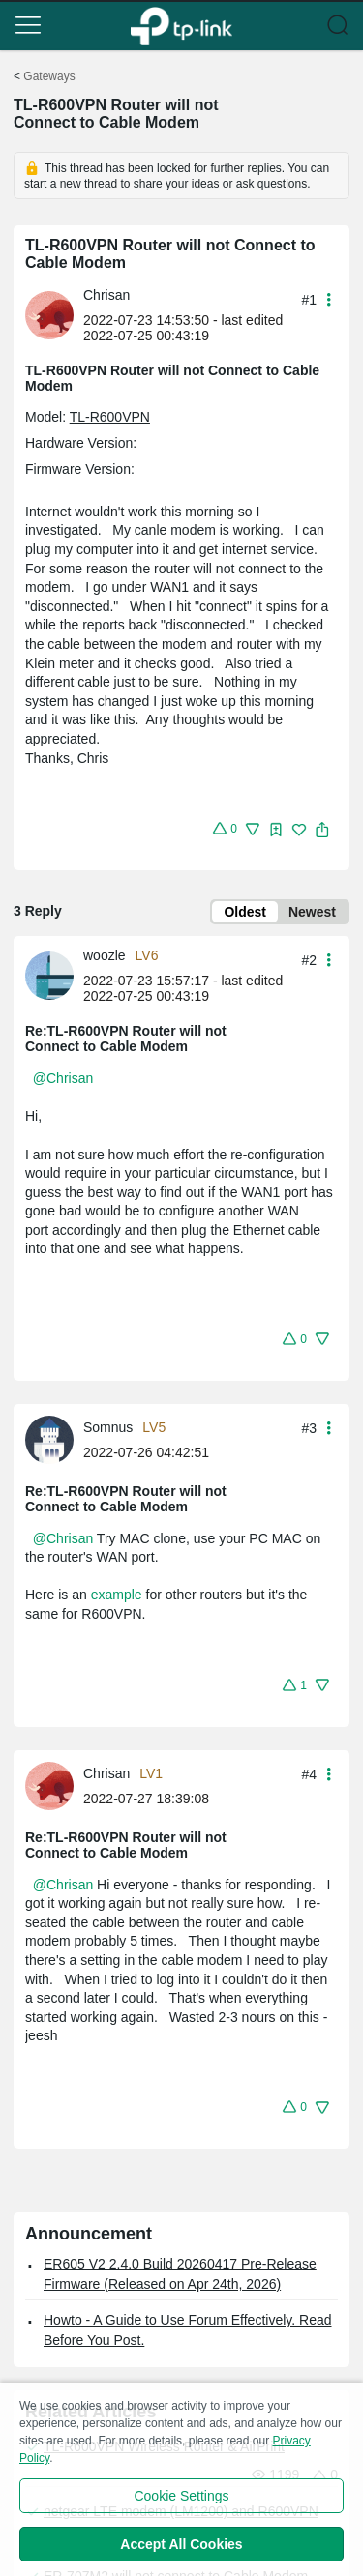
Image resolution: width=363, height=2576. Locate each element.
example (116, 1594)
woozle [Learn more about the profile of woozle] (104, 955)
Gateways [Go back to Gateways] (49, 76)
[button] (28, 25)
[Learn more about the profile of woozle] (54, 974)
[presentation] (49, 315)
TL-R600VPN (110, 416)
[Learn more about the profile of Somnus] (54, 1438)
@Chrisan (63, 1078)
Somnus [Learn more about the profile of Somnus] (108, 1427)
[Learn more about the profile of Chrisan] (54, 314)
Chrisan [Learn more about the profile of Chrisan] (106, 295)
